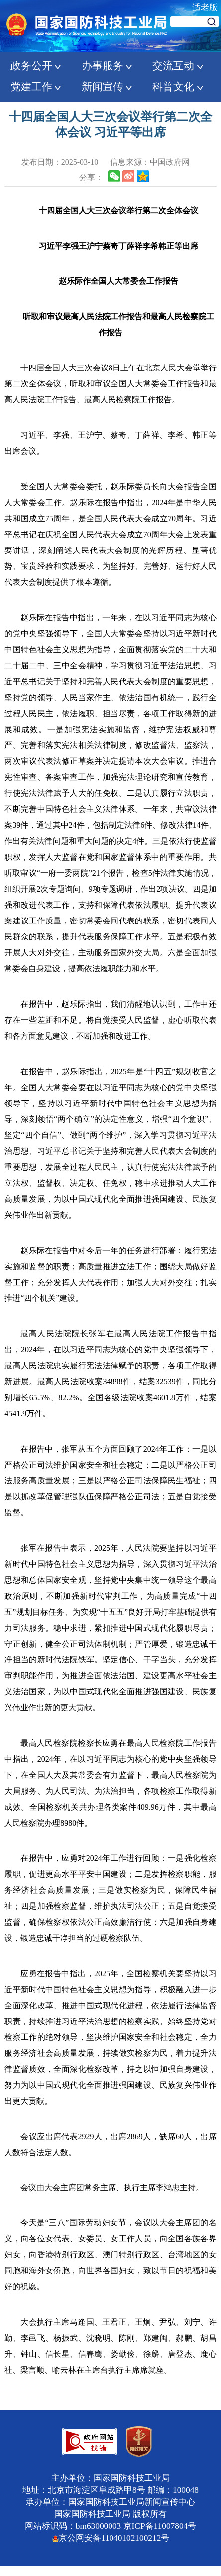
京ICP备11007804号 (160, 2526)
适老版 (205, 7)
